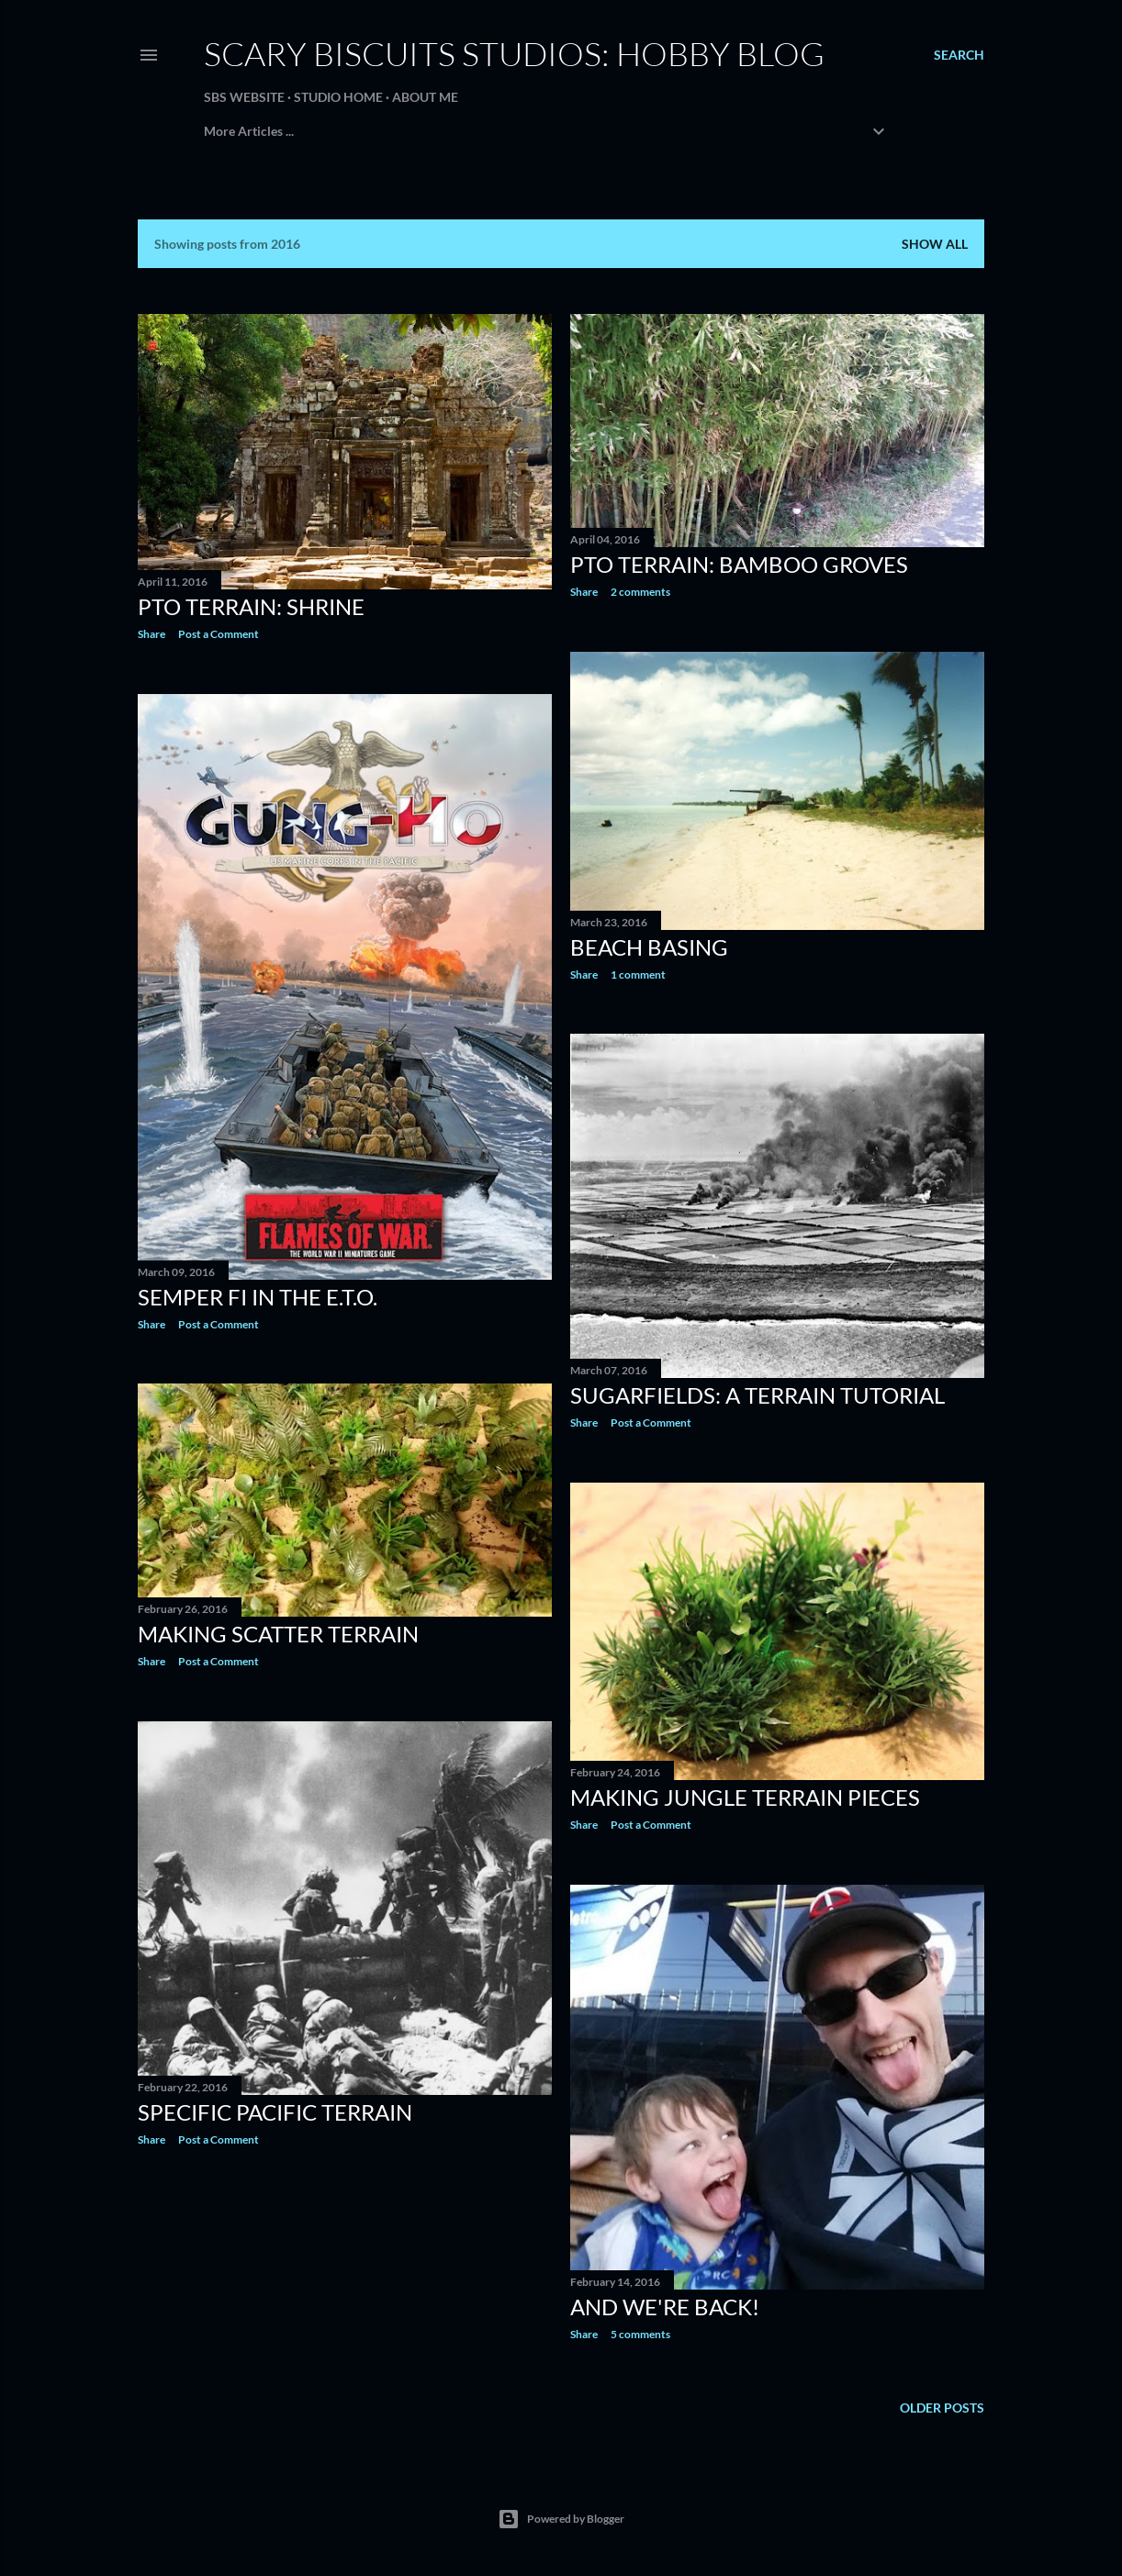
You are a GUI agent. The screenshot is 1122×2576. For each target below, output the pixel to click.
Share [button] (151, 634)
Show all (935, 244)
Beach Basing (649, 947)
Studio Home (338, 97)
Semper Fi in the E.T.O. (257, 1296)
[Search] (959, 55)
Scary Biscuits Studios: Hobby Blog (514, 53)
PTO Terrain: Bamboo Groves (739, 564)
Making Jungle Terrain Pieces (745, 1797)
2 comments (640, 592)
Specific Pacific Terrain (275, 2112)
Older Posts (942, 2407)
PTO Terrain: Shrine (251, 606)
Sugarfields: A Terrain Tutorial (757, 1395)
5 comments (640, 2334)
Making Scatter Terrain (278, 1633)
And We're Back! (664, 2306)
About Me (425, 97)
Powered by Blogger (561, 2519)
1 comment (638, 974)
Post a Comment (218, 634)
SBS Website (244, 97)
